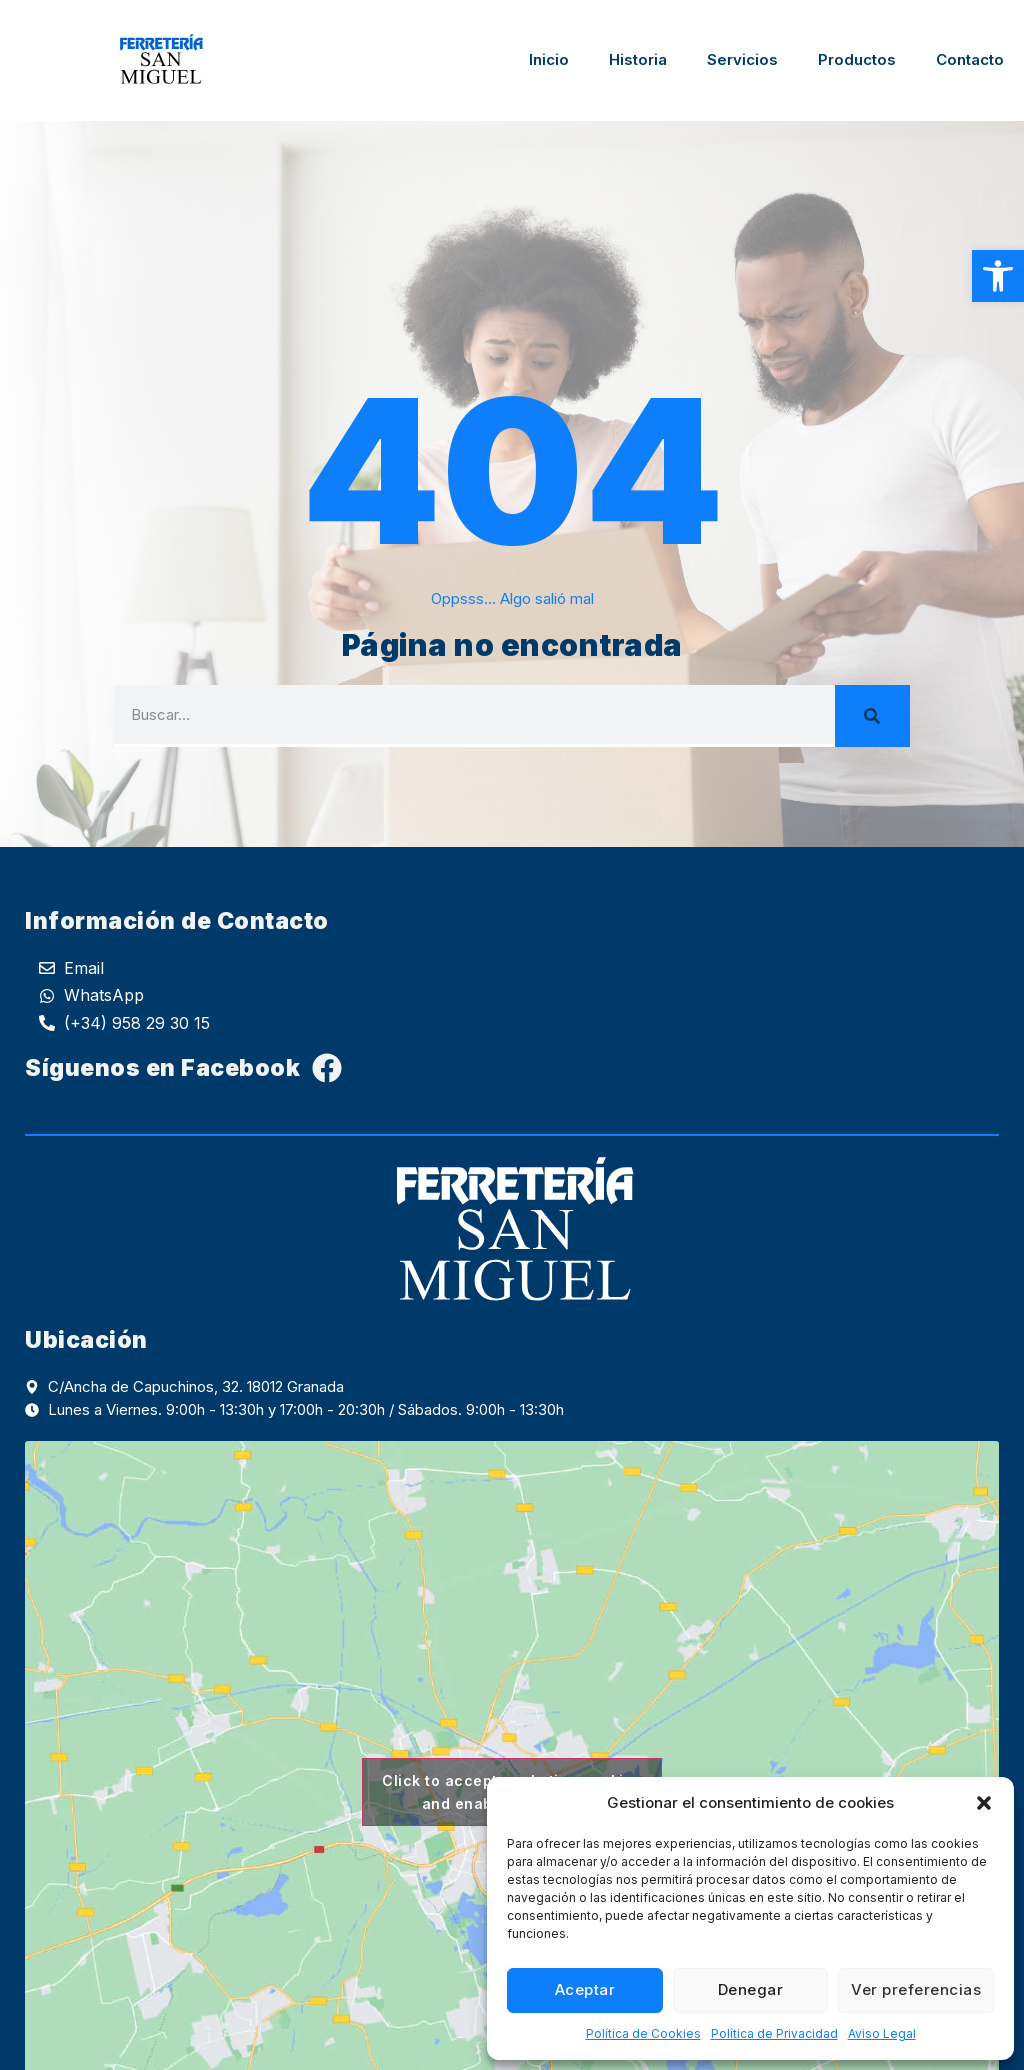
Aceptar (585, 1989)
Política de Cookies (643, 2033)
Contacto (970, 59)
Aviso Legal (882, 2033)
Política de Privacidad (774, 2033)
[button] (998, 276)
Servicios (742, 59)
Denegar (751, 1989)
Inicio (549, 59)
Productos (857, 59)
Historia (638, 59)
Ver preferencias (916, 1989)
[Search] (872, 716)
